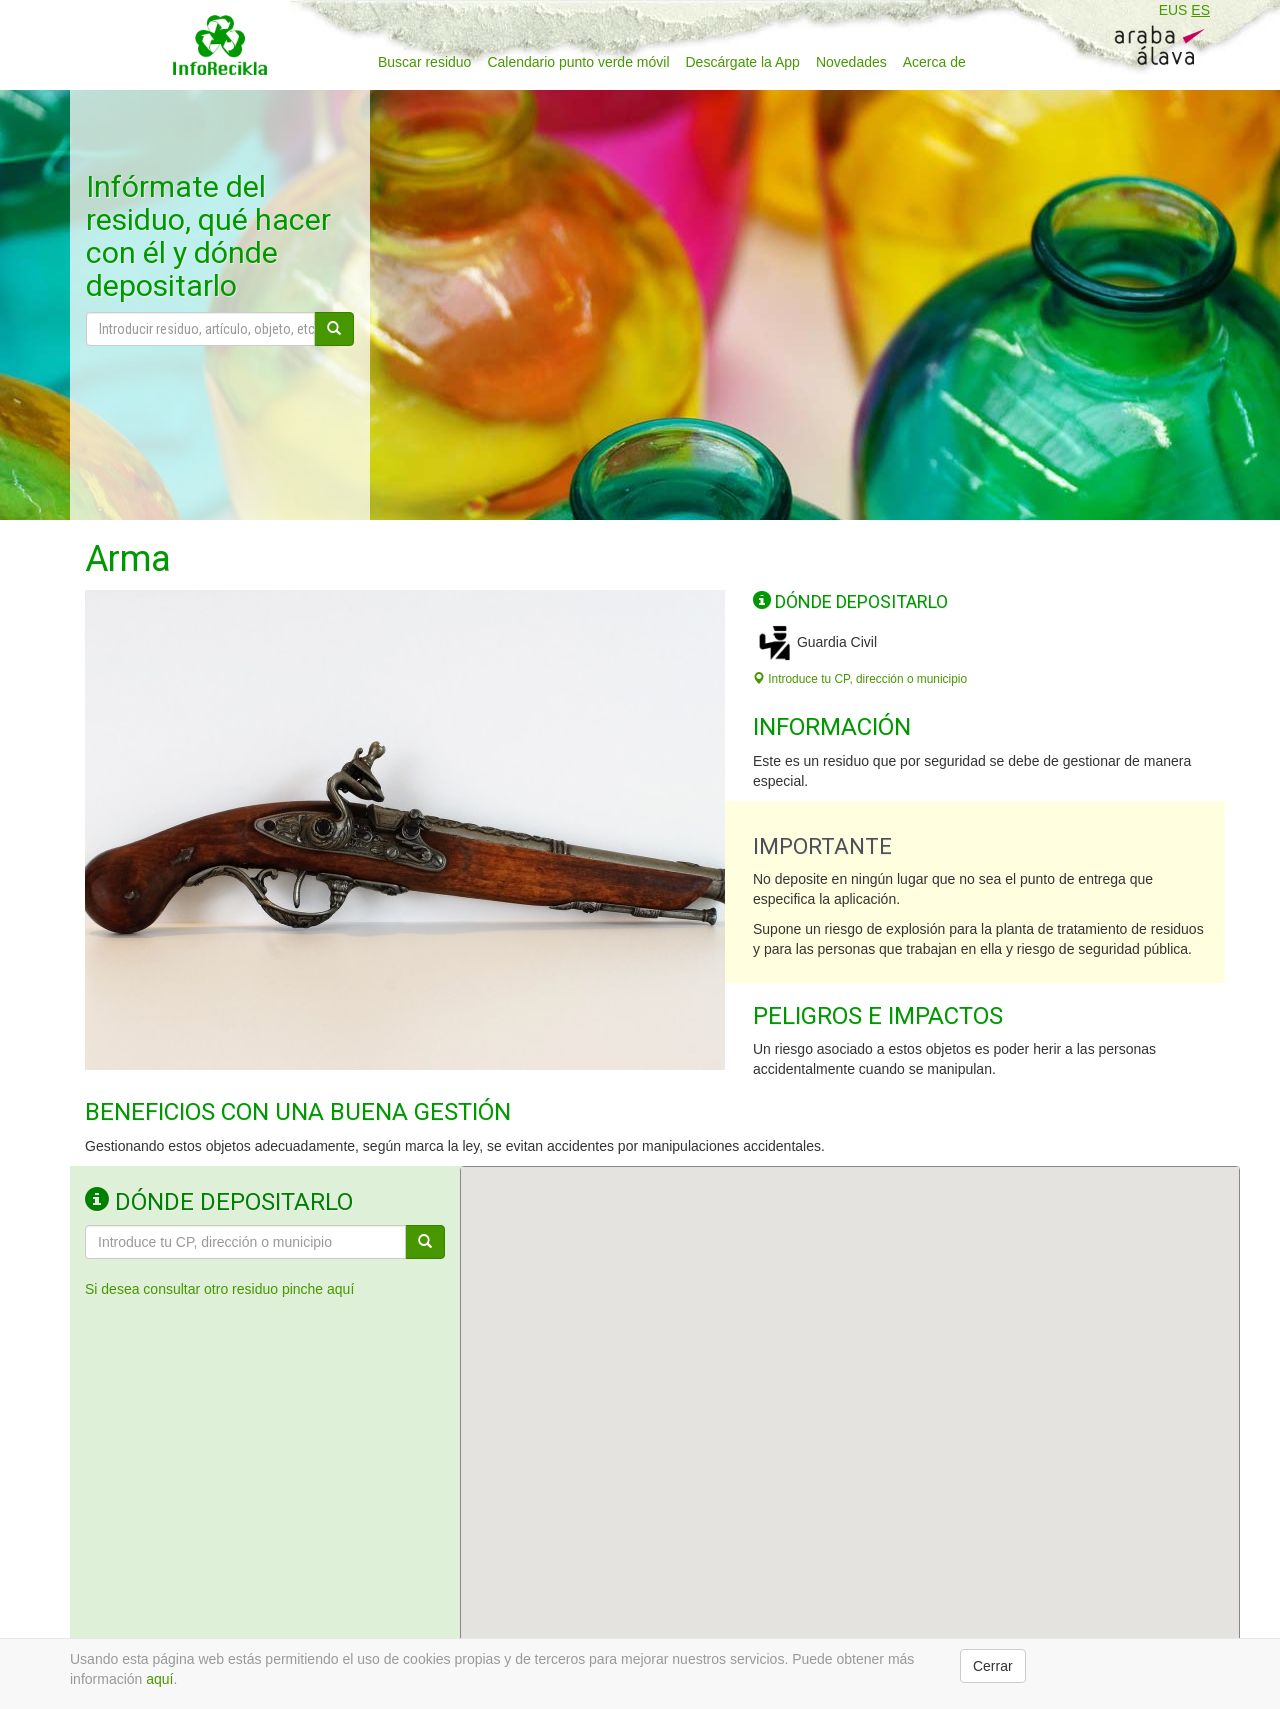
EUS (1173, 10)
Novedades (851, 62)
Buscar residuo (424, 62)
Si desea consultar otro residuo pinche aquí (219, 1289)
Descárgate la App (743, 62)
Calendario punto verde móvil (578, 62)
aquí (159, 1679)
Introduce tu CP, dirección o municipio (860, 679)
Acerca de (934, 62)
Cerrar (993, 1666)
